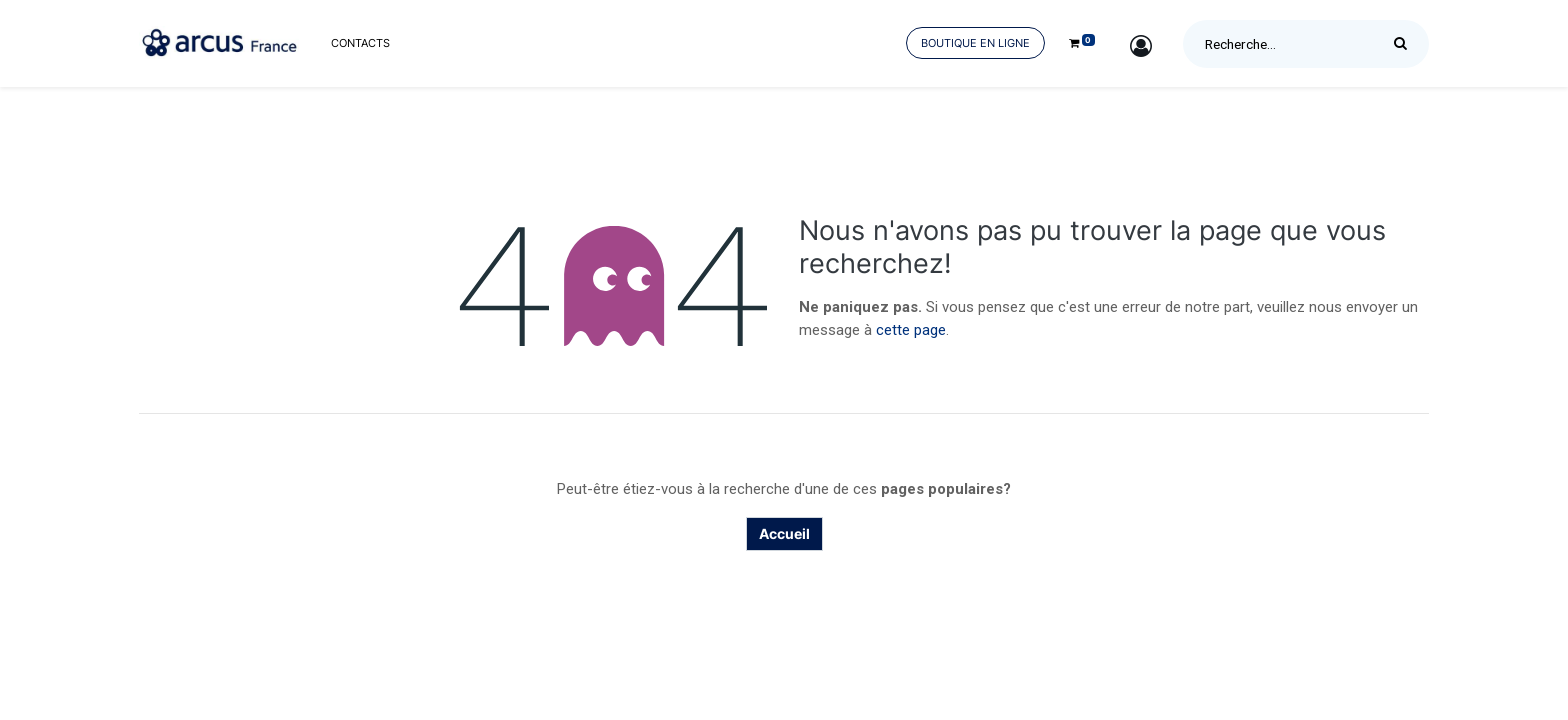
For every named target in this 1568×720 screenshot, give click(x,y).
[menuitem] (360, 43)
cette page (911, 330)
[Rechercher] (1405, 44)
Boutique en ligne (975, 43)
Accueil (784, 534)
